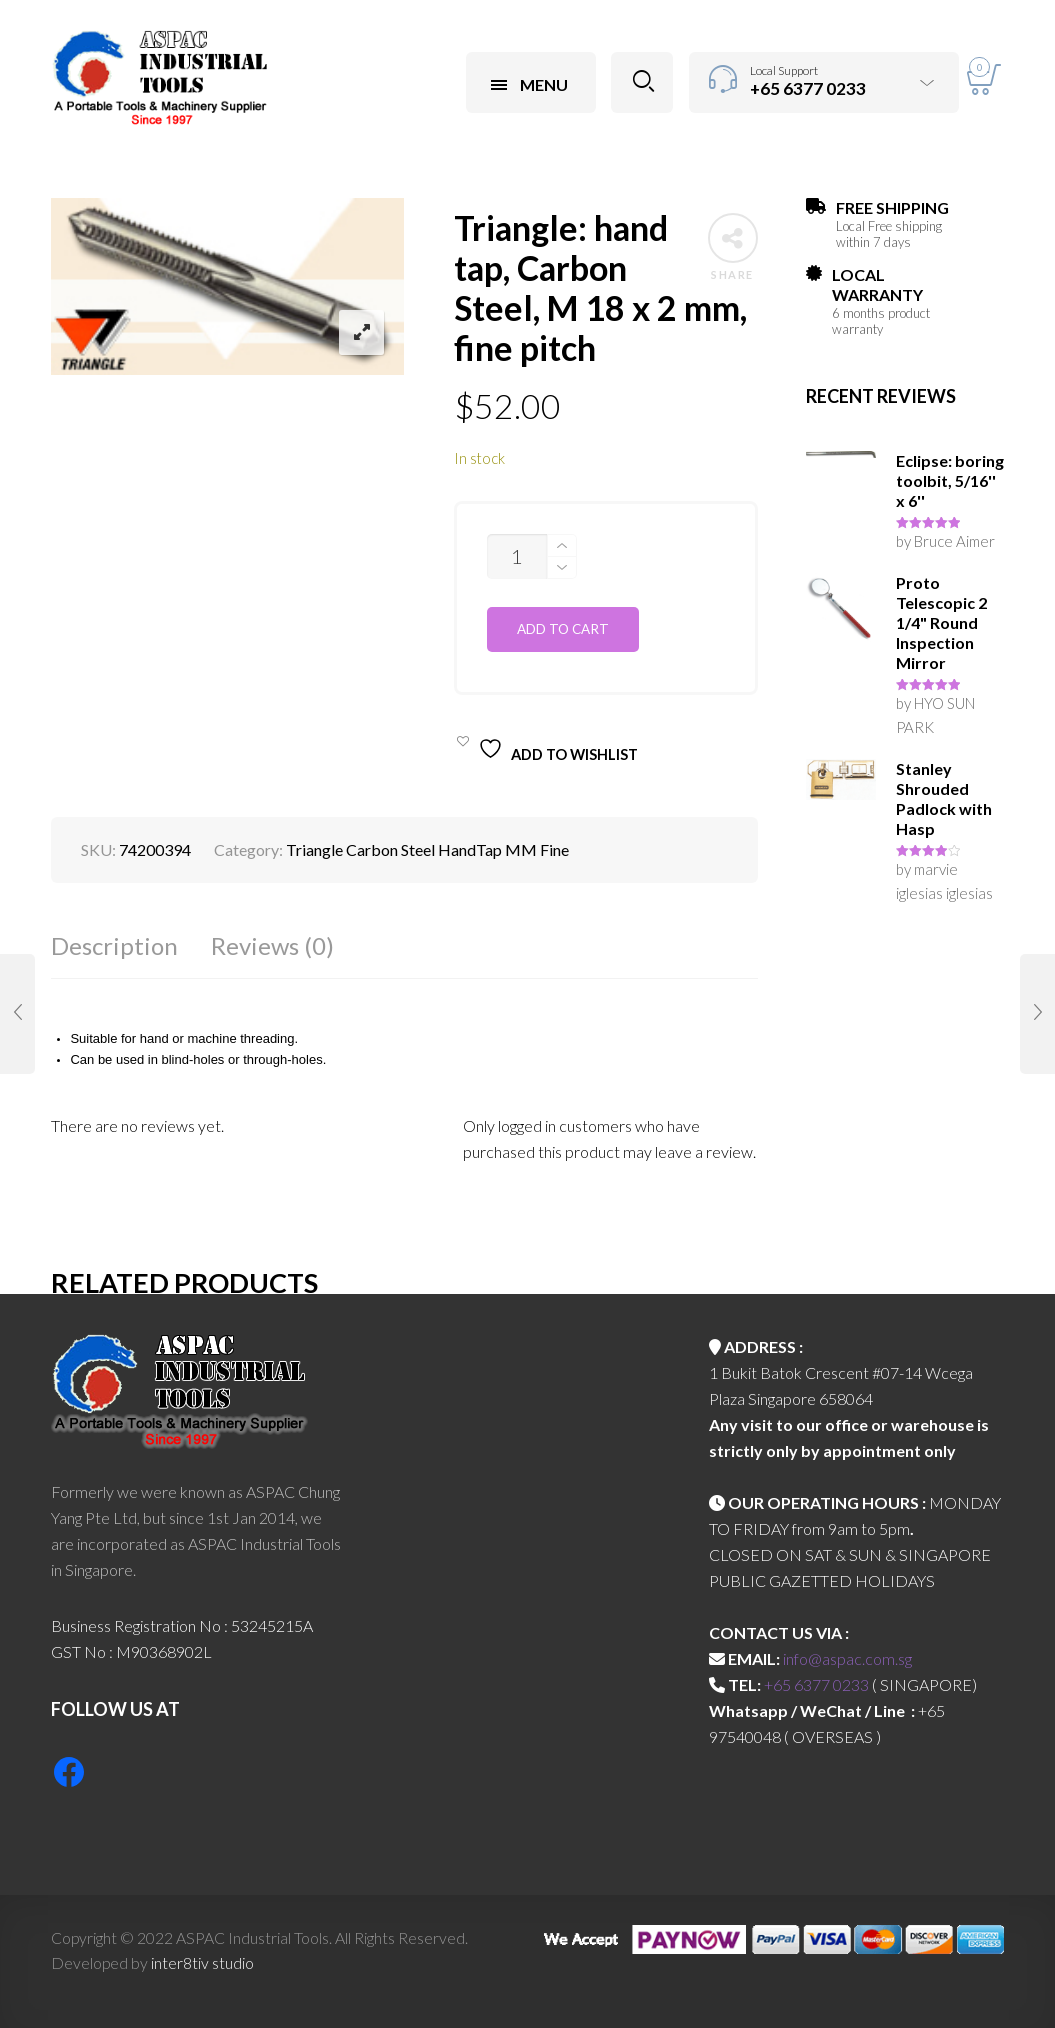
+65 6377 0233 (816, 1684)
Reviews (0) (272, 945)
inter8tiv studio (202, 1962)
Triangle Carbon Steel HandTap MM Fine (427, 849)
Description (114, 945)
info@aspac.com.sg (847, 1658)
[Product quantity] (517, 556)
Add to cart (563, 629)
